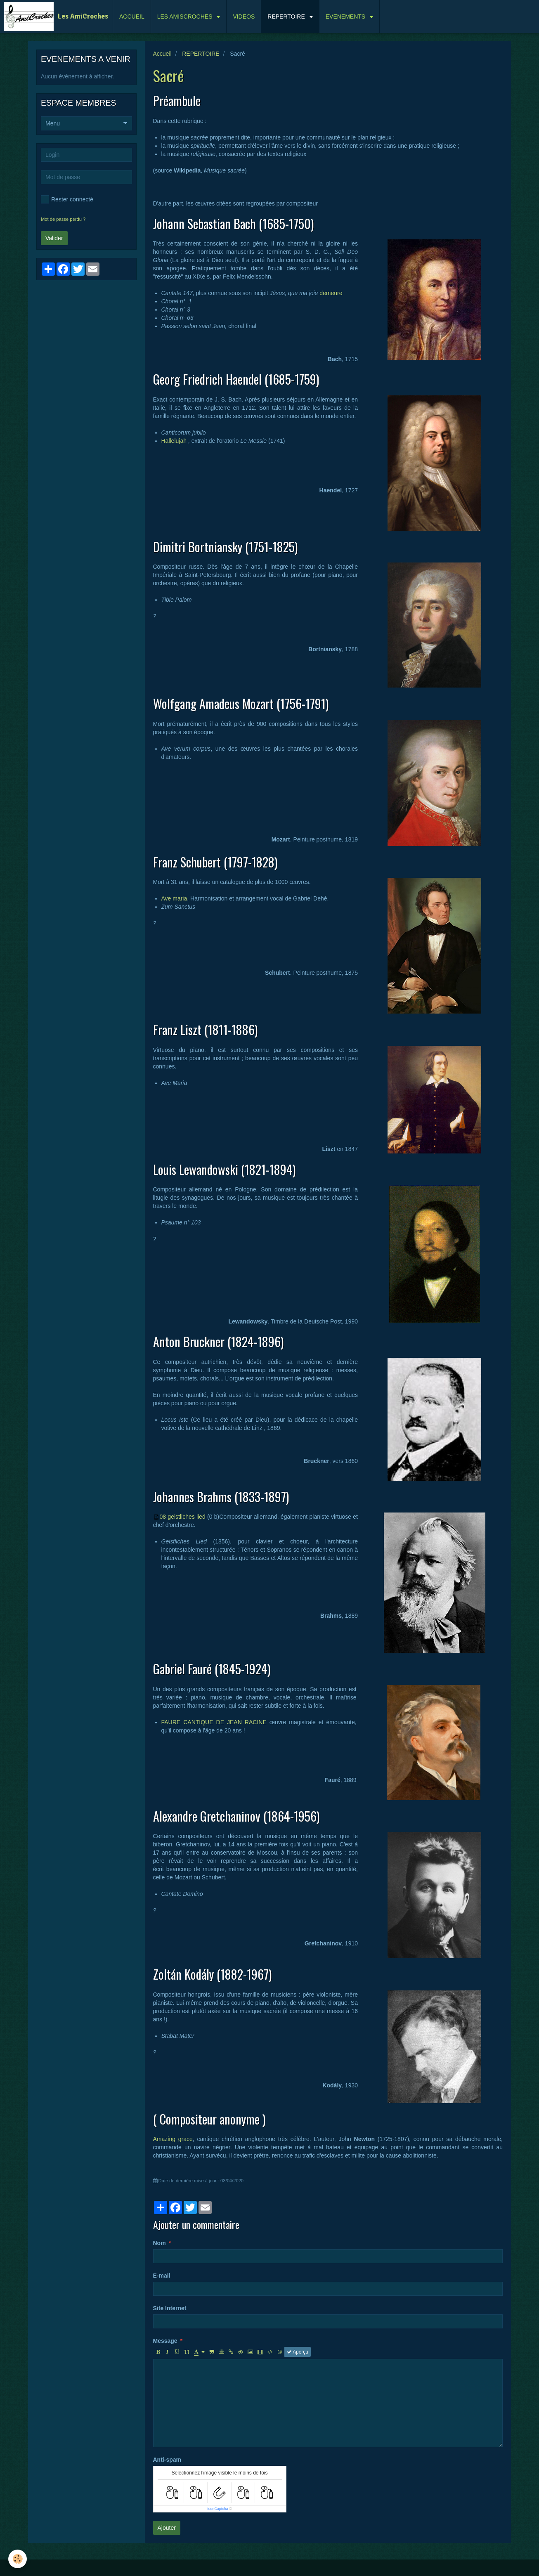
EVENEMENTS (346, 16)
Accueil (162, 53)
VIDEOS (244, 16)
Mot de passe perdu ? (63, 219)
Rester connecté (67, 199)
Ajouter (167, 2527)
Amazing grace (173, 2139)
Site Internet (170, 2308)
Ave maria (174, 898)
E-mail (161, 2275)
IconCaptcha (217, 2509)
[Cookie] (17, 2559)
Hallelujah (174, 440)
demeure (330, 293)
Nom (159, 2243)
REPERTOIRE (286, 16)
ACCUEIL (131, 16)
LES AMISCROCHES (185, 16)
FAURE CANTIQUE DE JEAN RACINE (214, 1722)
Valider (54, 238)
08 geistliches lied (183, 1516)
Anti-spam (167, 2459)
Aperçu (297, 2352)
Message (165, 2340)
